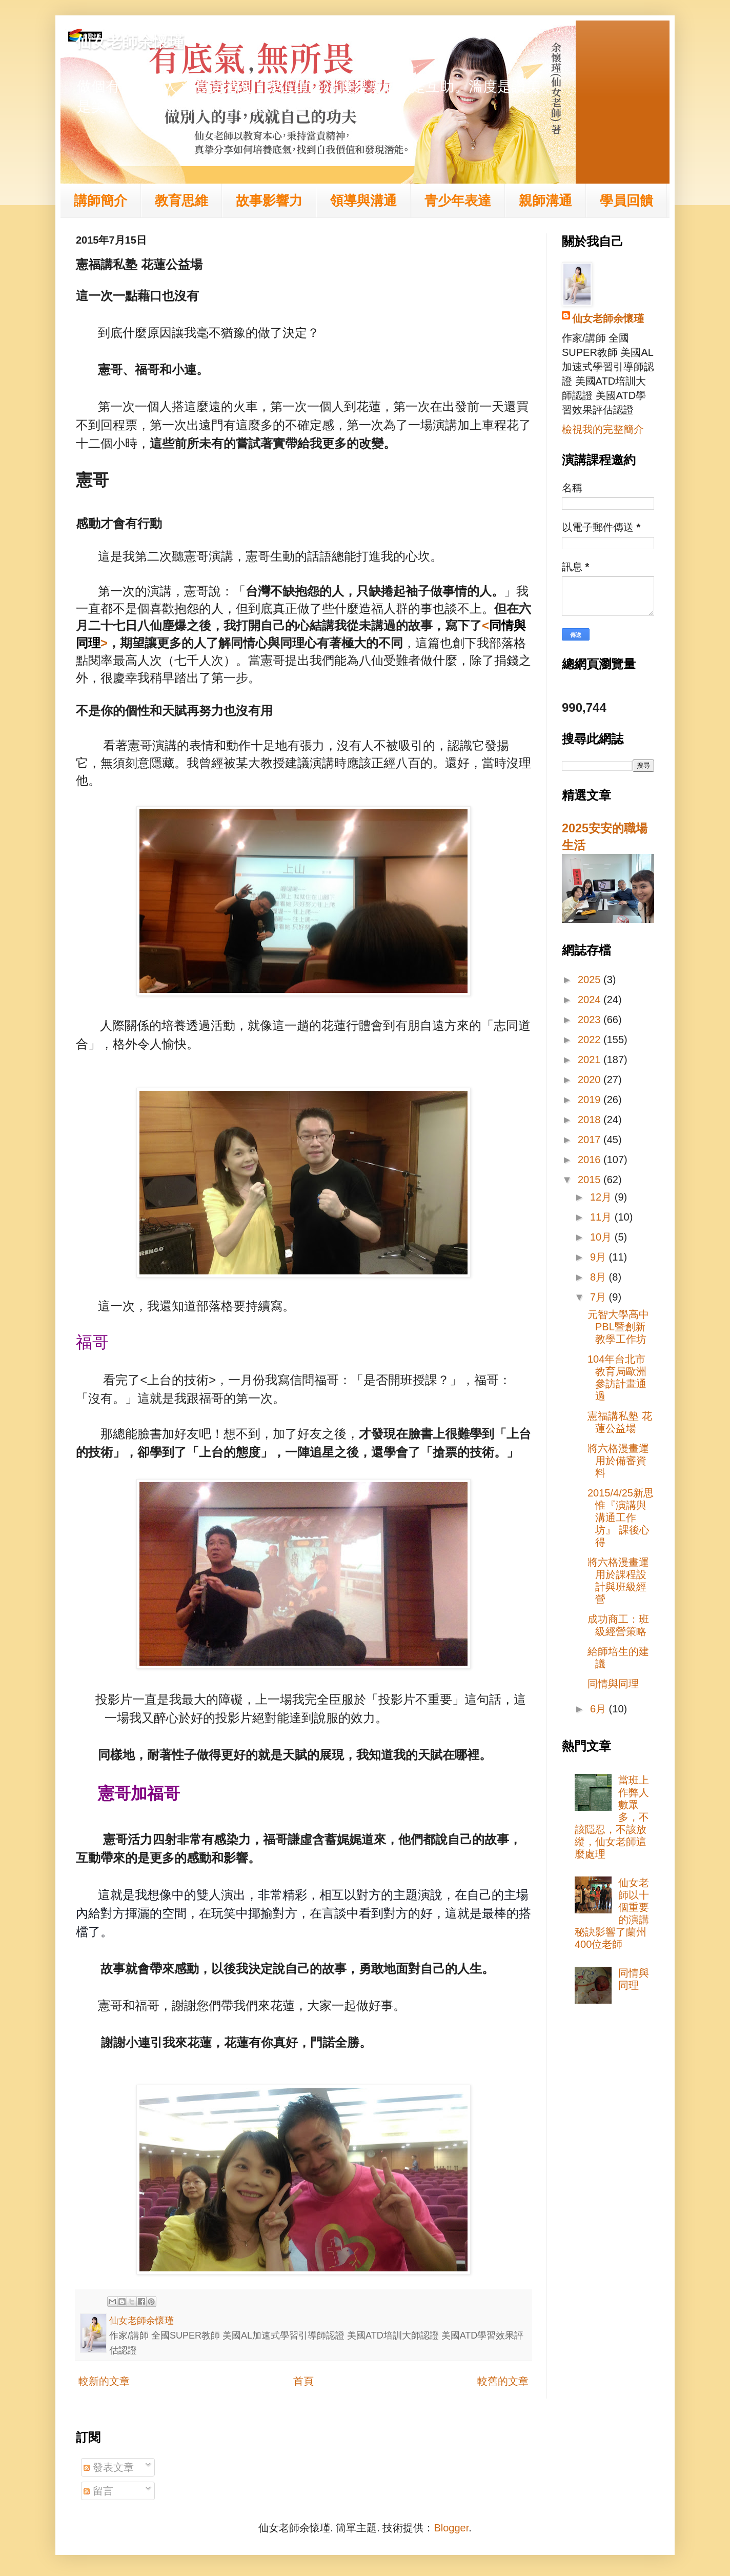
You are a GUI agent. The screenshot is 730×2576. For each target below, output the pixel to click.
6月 (599, 1708)
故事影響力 (269, 200)
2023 (590, 1019)
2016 (590, 1159)
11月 (602, 1217)
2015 (590, 1179)
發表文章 (109, 2467)
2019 (590, 1099)
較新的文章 (104, 2381)
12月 (602, 1197)
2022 (590, 1039)
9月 (599, 1257)
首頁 (303, 2381)
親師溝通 (545, 200)
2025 (590, 979)
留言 (98, 2491)
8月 (599, 1277)
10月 (602, 1237)
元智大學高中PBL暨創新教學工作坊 (618, 1327)
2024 (590, 999)
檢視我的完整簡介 (603, 429)
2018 (590, 1119)
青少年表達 (457, 200)
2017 (590, 1139)
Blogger (451, 2527)
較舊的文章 (503, 2381)
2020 (590, 1079)
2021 (590, 1059)
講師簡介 (100, 200)
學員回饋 (626, 200)
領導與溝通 (363, 200)
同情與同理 (613, 1683)
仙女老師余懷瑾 (130, 41)
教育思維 (181, 200)
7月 (599, 1297)
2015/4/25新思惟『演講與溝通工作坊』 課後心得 (620, 1517)
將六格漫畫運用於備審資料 (618, 1461)
